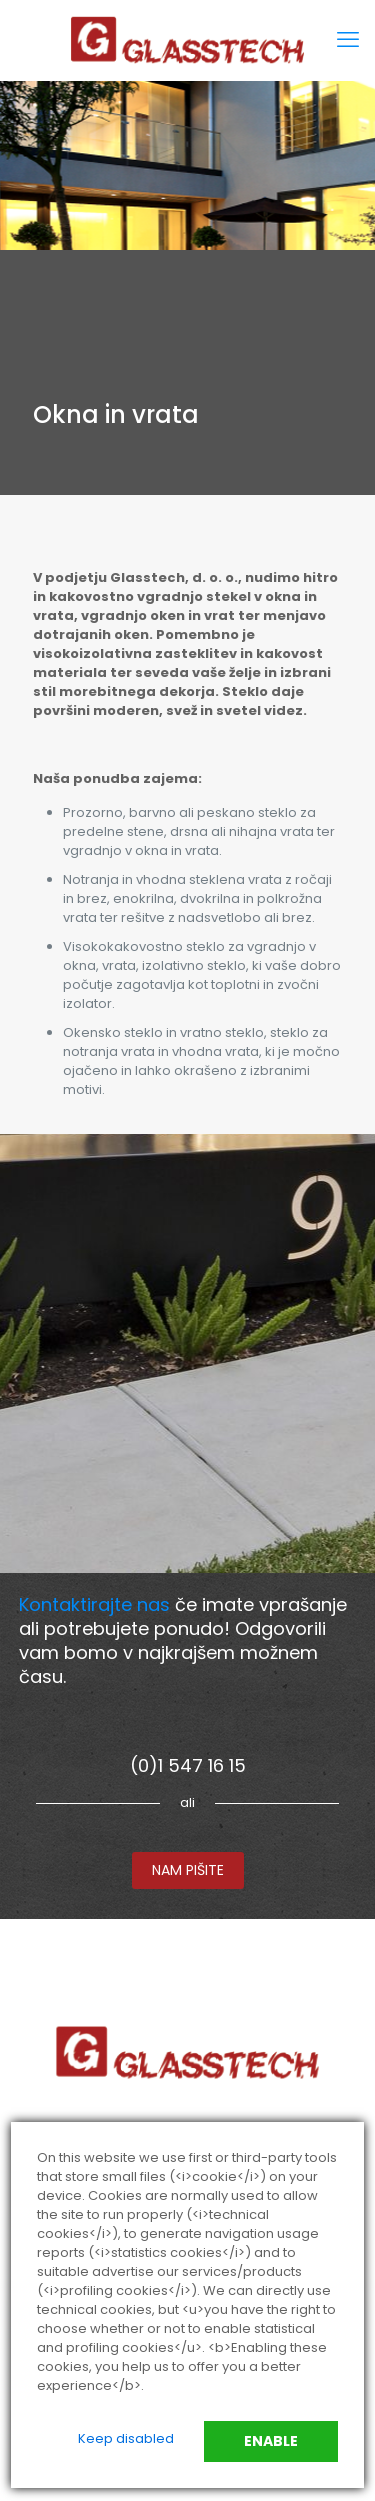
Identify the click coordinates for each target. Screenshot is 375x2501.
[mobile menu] (348, 40)
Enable (271, 2441)
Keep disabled (126, 2438)
